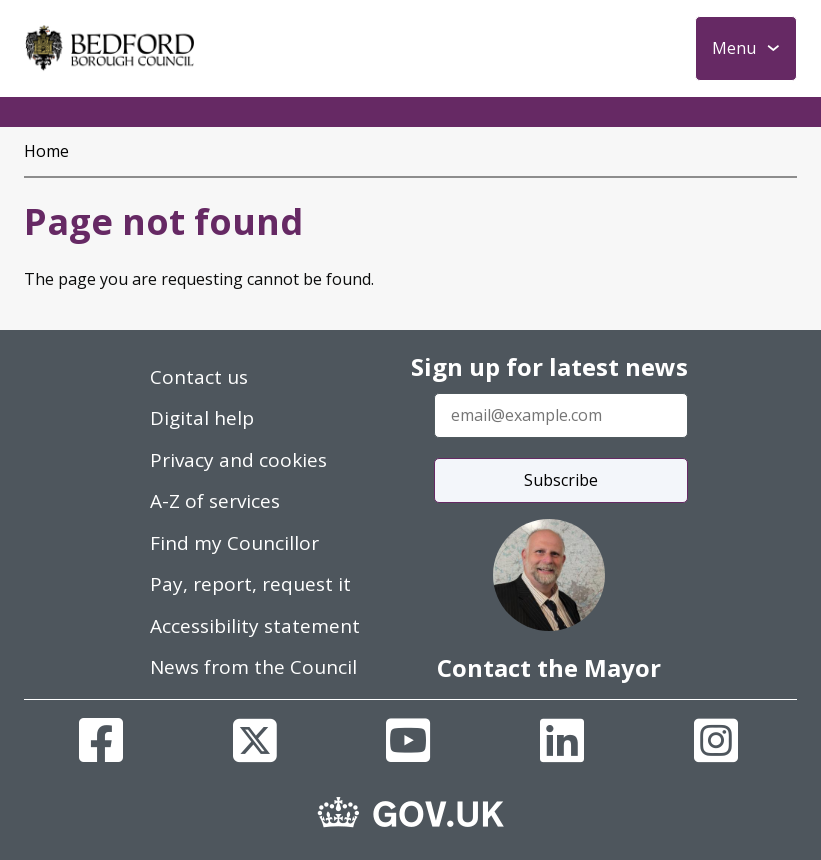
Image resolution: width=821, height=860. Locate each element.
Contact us (199, 377)
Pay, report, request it (250, 584)
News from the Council (253, 667)
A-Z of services (215, 501)
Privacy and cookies (238, 460)
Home (46, 151)
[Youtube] (408, 740)
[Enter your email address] (561, 415)
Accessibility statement (255, 626)
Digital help (202, 418)
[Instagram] (716, 740)
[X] (255, 740)
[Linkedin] (562, 740)
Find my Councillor (234, 543)
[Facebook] (101, 740)
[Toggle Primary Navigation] (746, 48)
